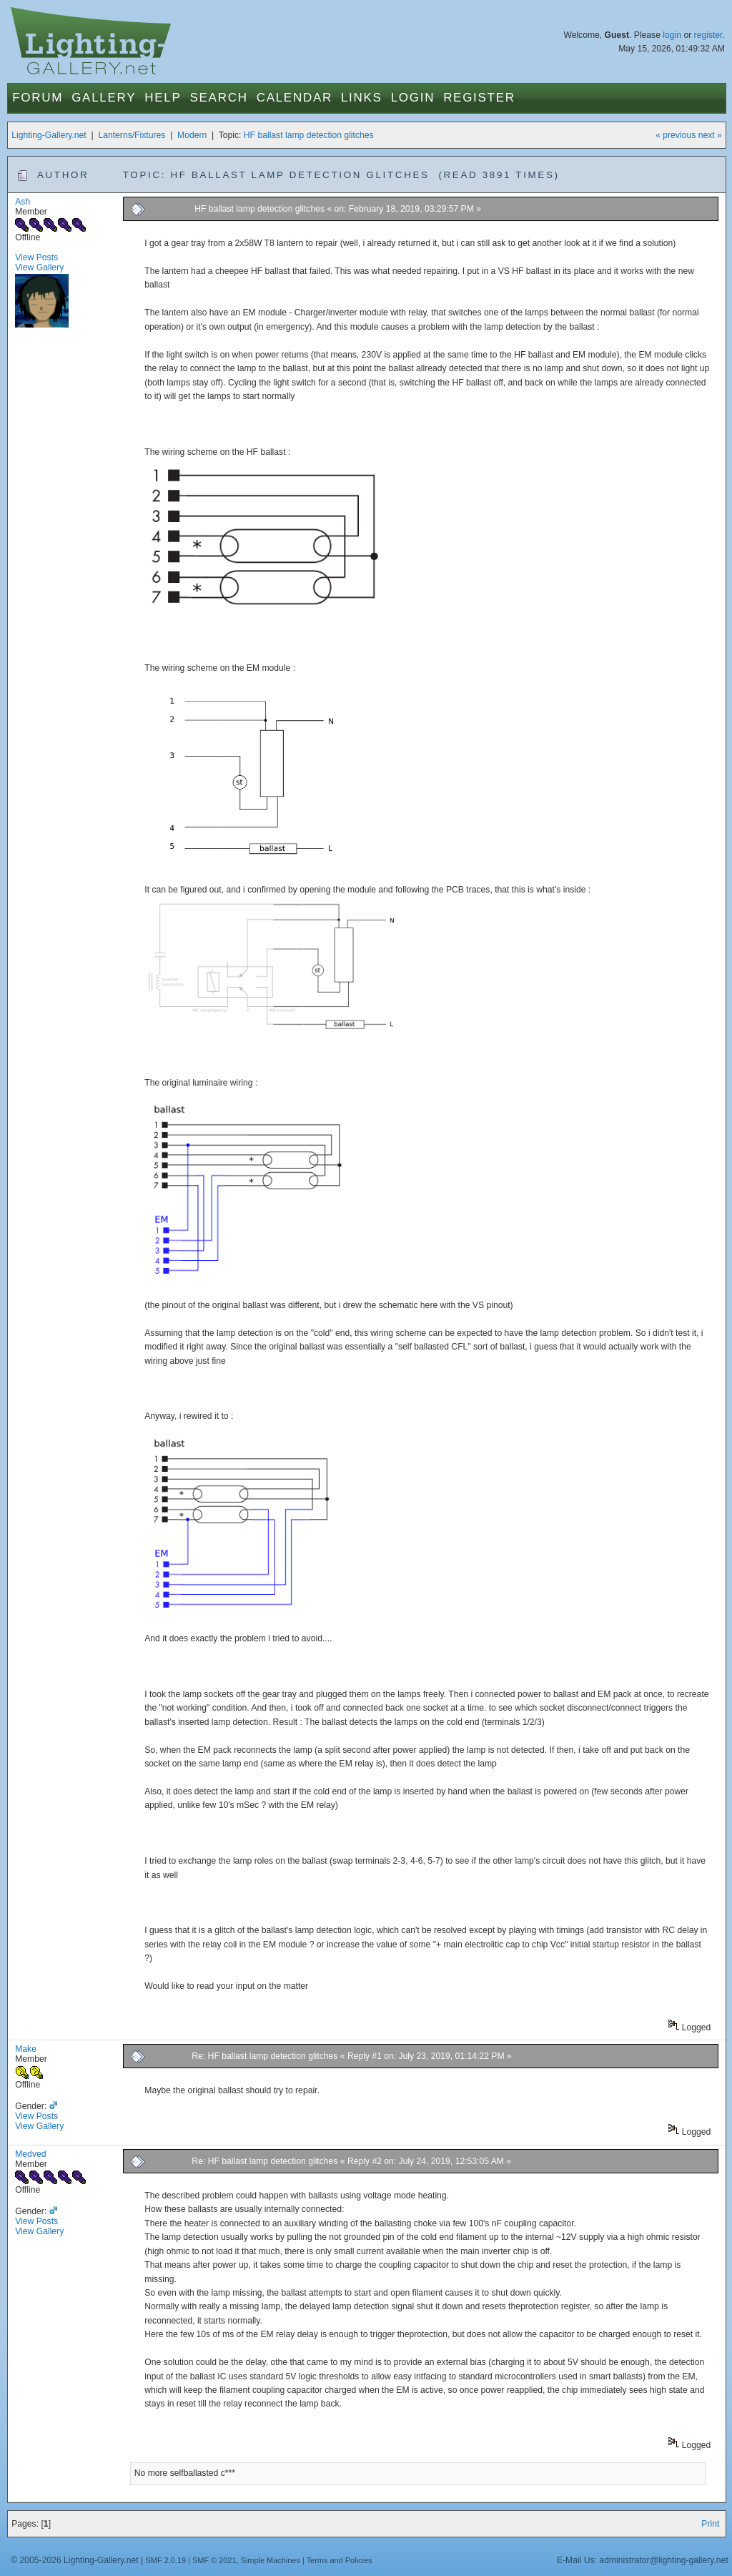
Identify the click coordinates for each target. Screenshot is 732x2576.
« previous (676, 135)
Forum (37, 97)
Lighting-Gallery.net (48, 135)
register (708, 35)
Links (361, 97)
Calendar (294, 97)
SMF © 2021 (214, 2560)
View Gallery (39, 267)
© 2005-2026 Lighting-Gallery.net (74, 2560)
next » (710, 135)
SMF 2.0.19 (166, 2560)
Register (479, 97)
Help (162, 97)
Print (710, 2524)
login (672, 35)
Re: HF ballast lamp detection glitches (264, 2056)
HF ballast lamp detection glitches (309, 135)
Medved (30, 2154)
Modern (192, 135)
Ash (22, 202)
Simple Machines (270, 2560)
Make (25, 2049)
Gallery (103, 97)
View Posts (36, 257)
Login (413, 97)
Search (219, 97)
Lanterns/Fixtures (131, 135)
